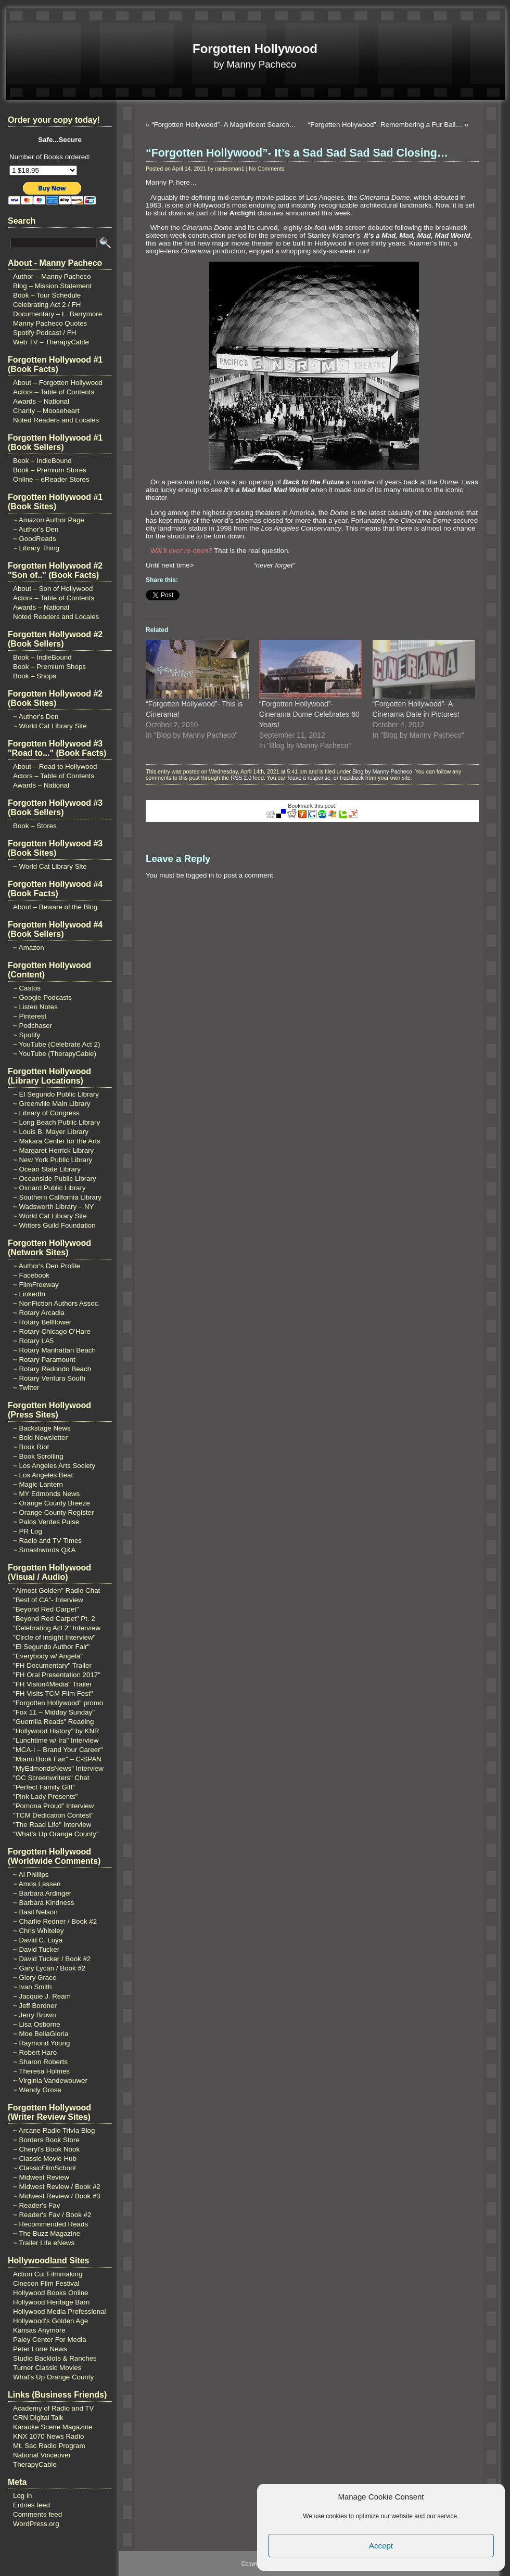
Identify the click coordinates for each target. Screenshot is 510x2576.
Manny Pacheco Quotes (50, 323)
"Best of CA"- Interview (48, 1600)
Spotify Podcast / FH (44, 333)
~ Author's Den (35, 529)
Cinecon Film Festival (46, 2283)
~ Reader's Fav (36, 2205)
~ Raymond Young (41, 2043)
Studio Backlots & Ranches (55, 2358)
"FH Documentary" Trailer (52, 1665)
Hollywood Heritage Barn (51, 2302)
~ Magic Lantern (38, 1484)
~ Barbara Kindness (43, 1903)
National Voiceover (42, 2455)
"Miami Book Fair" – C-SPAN (57, 1759)
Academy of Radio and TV (53, 2408)
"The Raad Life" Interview (52, 1824)
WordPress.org (36, 2524)
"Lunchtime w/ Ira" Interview (55, 1740)
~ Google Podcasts (42, 997)
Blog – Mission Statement (52, 286)
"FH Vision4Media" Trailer (52, 1684)
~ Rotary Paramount (44, 1359)
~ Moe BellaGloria (40, 2034)
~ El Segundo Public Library (56, 1094)
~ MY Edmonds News (46, 1494)
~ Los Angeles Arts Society (54, 1466)
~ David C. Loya (37, 1940)
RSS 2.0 (241, 778)
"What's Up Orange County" (56, 1834)
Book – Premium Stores (49, 470)
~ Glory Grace (34, 1977)
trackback (352, 778)
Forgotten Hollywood (255, 49)
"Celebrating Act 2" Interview (56, 1628)
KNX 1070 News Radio (48, 2436)
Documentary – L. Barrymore (57, 314)
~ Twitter (26, 1388)
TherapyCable (35, 2464)
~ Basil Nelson (35, 1912)
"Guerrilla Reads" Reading (53, 1721)
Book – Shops (34, 676)
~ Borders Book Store (46, 2140)
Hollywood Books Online (50, 2293)
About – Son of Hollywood (53, 589)
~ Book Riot (31, 1447)
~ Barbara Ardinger (42, 1893)
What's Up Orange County (53, 2377)
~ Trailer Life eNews (43, 2243)
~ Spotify (26, 1035)
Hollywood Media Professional (59, 2311)
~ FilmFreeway (36, 1285)
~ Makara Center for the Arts (56, 1141)
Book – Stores (35, 826)
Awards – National (41, 401)
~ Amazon (28, 947)
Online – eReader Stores (51, 479)
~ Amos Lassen (37, 1884)
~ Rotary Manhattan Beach (54, 1350)
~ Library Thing (36, 548)
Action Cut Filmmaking (47, 2274)
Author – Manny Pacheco (52, 276)
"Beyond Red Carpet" (46, 1609)
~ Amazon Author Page (48, 520)
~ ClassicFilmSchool (44, 2168)
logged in (200, 875)
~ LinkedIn (29, 1294)
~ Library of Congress (46, 1113)
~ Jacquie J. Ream (42, 1996)
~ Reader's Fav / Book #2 (52, 2215)
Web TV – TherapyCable (51, 342)
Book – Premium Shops (49, 667)
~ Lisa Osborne (36, 2024)
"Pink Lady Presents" (45, 1796)
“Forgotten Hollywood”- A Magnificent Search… (223, 124)
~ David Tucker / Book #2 (52, 1959)
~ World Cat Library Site (50, 726)
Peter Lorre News (40, 2349)
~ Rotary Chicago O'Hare (52, 1331)
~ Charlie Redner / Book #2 (55, 1921)
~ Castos (27, 988)
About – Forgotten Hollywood (58, 383)
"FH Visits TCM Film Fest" (53, 1693)
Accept (381, 2545)
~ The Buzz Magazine (46, 2233)
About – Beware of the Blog (55, 907)
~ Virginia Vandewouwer (50, 2080)
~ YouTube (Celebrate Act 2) (56, 1044)
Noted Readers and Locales (56, 420)
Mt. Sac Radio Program (49, 2446)
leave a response (309, 778)
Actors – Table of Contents (53, 392)
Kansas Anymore (39, 2330)
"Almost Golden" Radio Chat (56, 1590)
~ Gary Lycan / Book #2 (49, 1968)
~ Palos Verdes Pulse (46, 1522)
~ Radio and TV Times (47, 1540)
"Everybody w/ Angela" (48, 1656)
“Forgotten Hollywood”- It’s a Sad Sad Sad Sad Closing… (297, 153)
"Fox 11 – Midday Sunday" (54, 1712)
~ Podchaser (32, 1025)
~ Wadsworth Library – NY (53, 1206)
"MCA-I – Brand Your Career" (58, 1750)
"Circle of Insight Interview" (54, 1637)
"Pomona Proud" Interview (53, 1806)
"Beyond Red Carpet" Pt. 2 (54, 1618)
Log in (22, 2496)
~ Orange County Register (53, 1512)
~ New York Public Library (52, 1160)
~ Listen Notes (35, 1007)
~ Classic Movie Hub (44, 2158)
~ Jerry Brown (34, 2015)
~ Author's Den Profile (46, 1266)
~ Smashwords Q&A (44, 1550)
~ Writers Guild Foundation (54, 1225)
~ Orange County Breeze (51, 1503)
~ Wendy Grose (37, 2090)
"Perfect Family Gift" (44, 1787)
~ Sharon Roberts (40, 2062)
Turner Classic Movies (47, 2368)
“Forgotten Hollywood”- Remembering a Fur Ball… (385, 124)
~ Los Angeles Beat (43, 1475)
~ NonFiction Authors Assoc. (56, 1303)
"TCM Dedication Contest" (53, 1815)
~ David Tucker (36, 1949)
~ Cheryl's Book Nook (46, 2149)
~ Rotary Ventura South (49, 1378)
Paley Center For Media (49, 2339)
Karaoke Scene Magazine (53, 2427)
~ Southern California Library (57, 1197)
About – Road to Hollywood (55, 766)
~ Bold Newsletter (40, 1437)
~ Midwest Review (41, 2177)
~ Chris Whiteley (38, 1931)
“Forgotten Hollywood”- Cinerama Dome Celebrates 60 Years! (309, 714)
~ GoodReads (34, 539)
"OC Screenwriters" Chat (51, 1778)
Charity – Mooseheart (46, 411)
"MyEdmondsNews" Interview (58, 1768)
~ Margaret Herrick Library (53, 1150)
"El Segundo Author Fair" (51, 1647)
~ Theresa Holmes (41, 2071)
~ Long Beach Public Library (56, 1122)
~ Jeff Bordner (35, 2006)
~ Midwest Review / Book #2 (56, 2187)
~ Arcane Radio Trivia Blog (54, 2130)
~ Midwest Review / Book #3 (56, 2196)
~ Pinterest (29, 1016)
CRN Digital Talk (38, 2418)
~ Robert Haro (35, 2052)
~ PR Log (27, 1531)
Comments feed (37, 2514)
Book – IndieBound (42, 461)
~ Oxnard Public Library (49, 1188)
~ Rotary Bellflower (42, 1322)
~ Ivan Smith (32, 1987)
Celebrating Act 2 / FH (47, 304)
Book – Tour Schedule (47, 295)
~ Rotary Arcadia (39, 1313)
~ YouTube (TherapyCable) (54, 1054)
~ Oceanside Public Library (54, 1178)
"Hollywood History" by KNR (56, 1731)
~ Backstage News (42, 1428)
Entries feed (31, 2505)
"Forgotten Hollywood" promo (58, 1703)
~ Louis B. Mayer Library (50, 1132)
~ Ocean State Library (47, 1169)
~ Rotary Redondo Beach (52, 1369)
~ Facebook (31, 1275)
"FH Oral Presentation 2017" (56, 1675)
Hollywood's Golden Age (50, 2321)
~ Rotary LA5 (33, 1341)
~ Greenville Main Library (52, 1103)
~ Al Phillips (31, 1874)
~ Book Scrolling (38, 1456)
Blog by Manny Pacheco (382, 771)
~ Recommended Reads (50, 2224)
